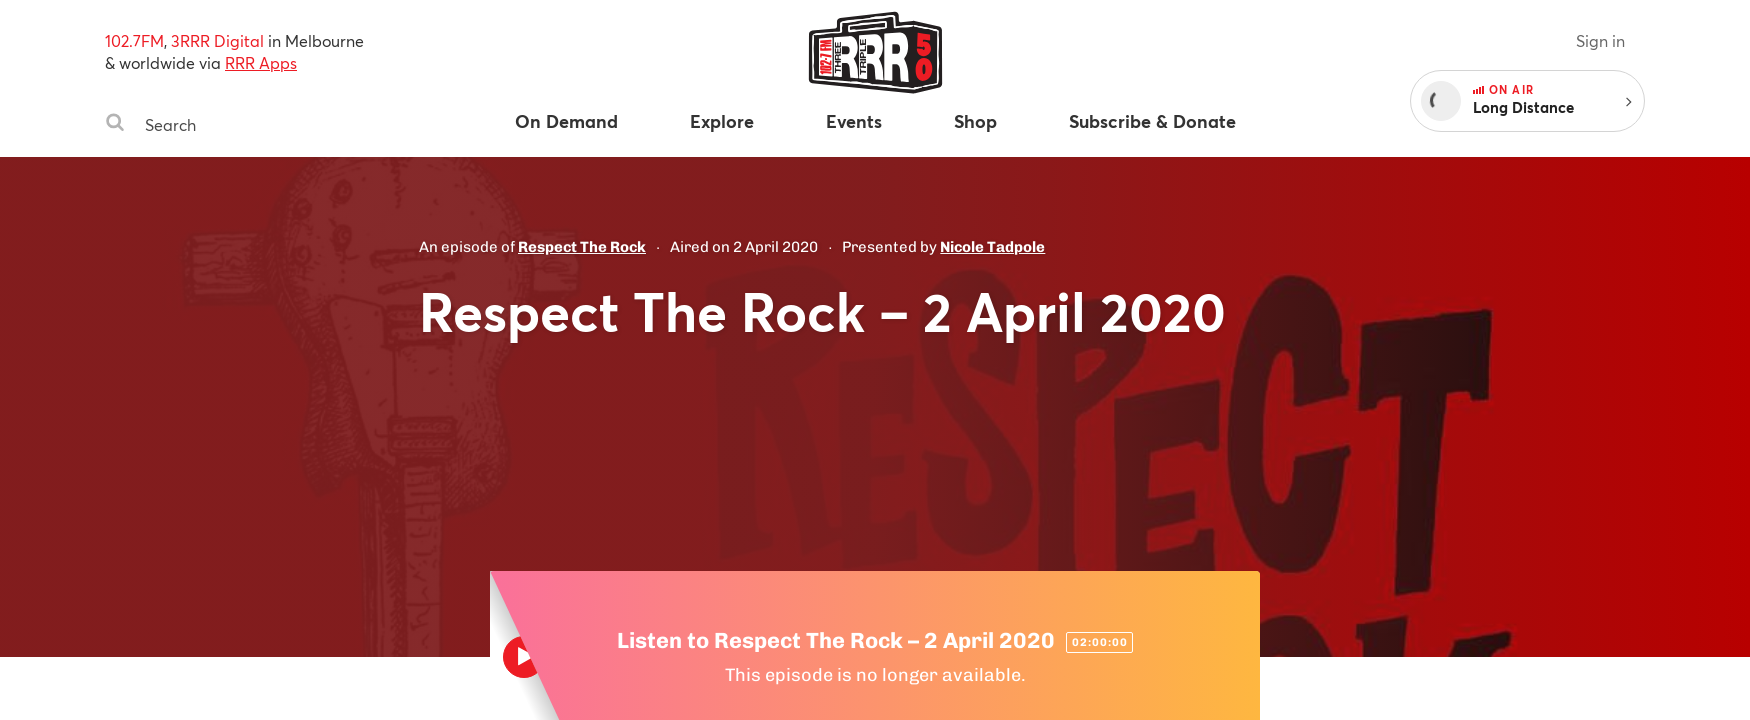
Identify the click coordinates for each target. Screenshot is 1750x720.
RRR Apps (261, 62)
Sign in (1600, 40)
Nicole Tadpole (992, 247)
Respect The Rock (582, 247)
